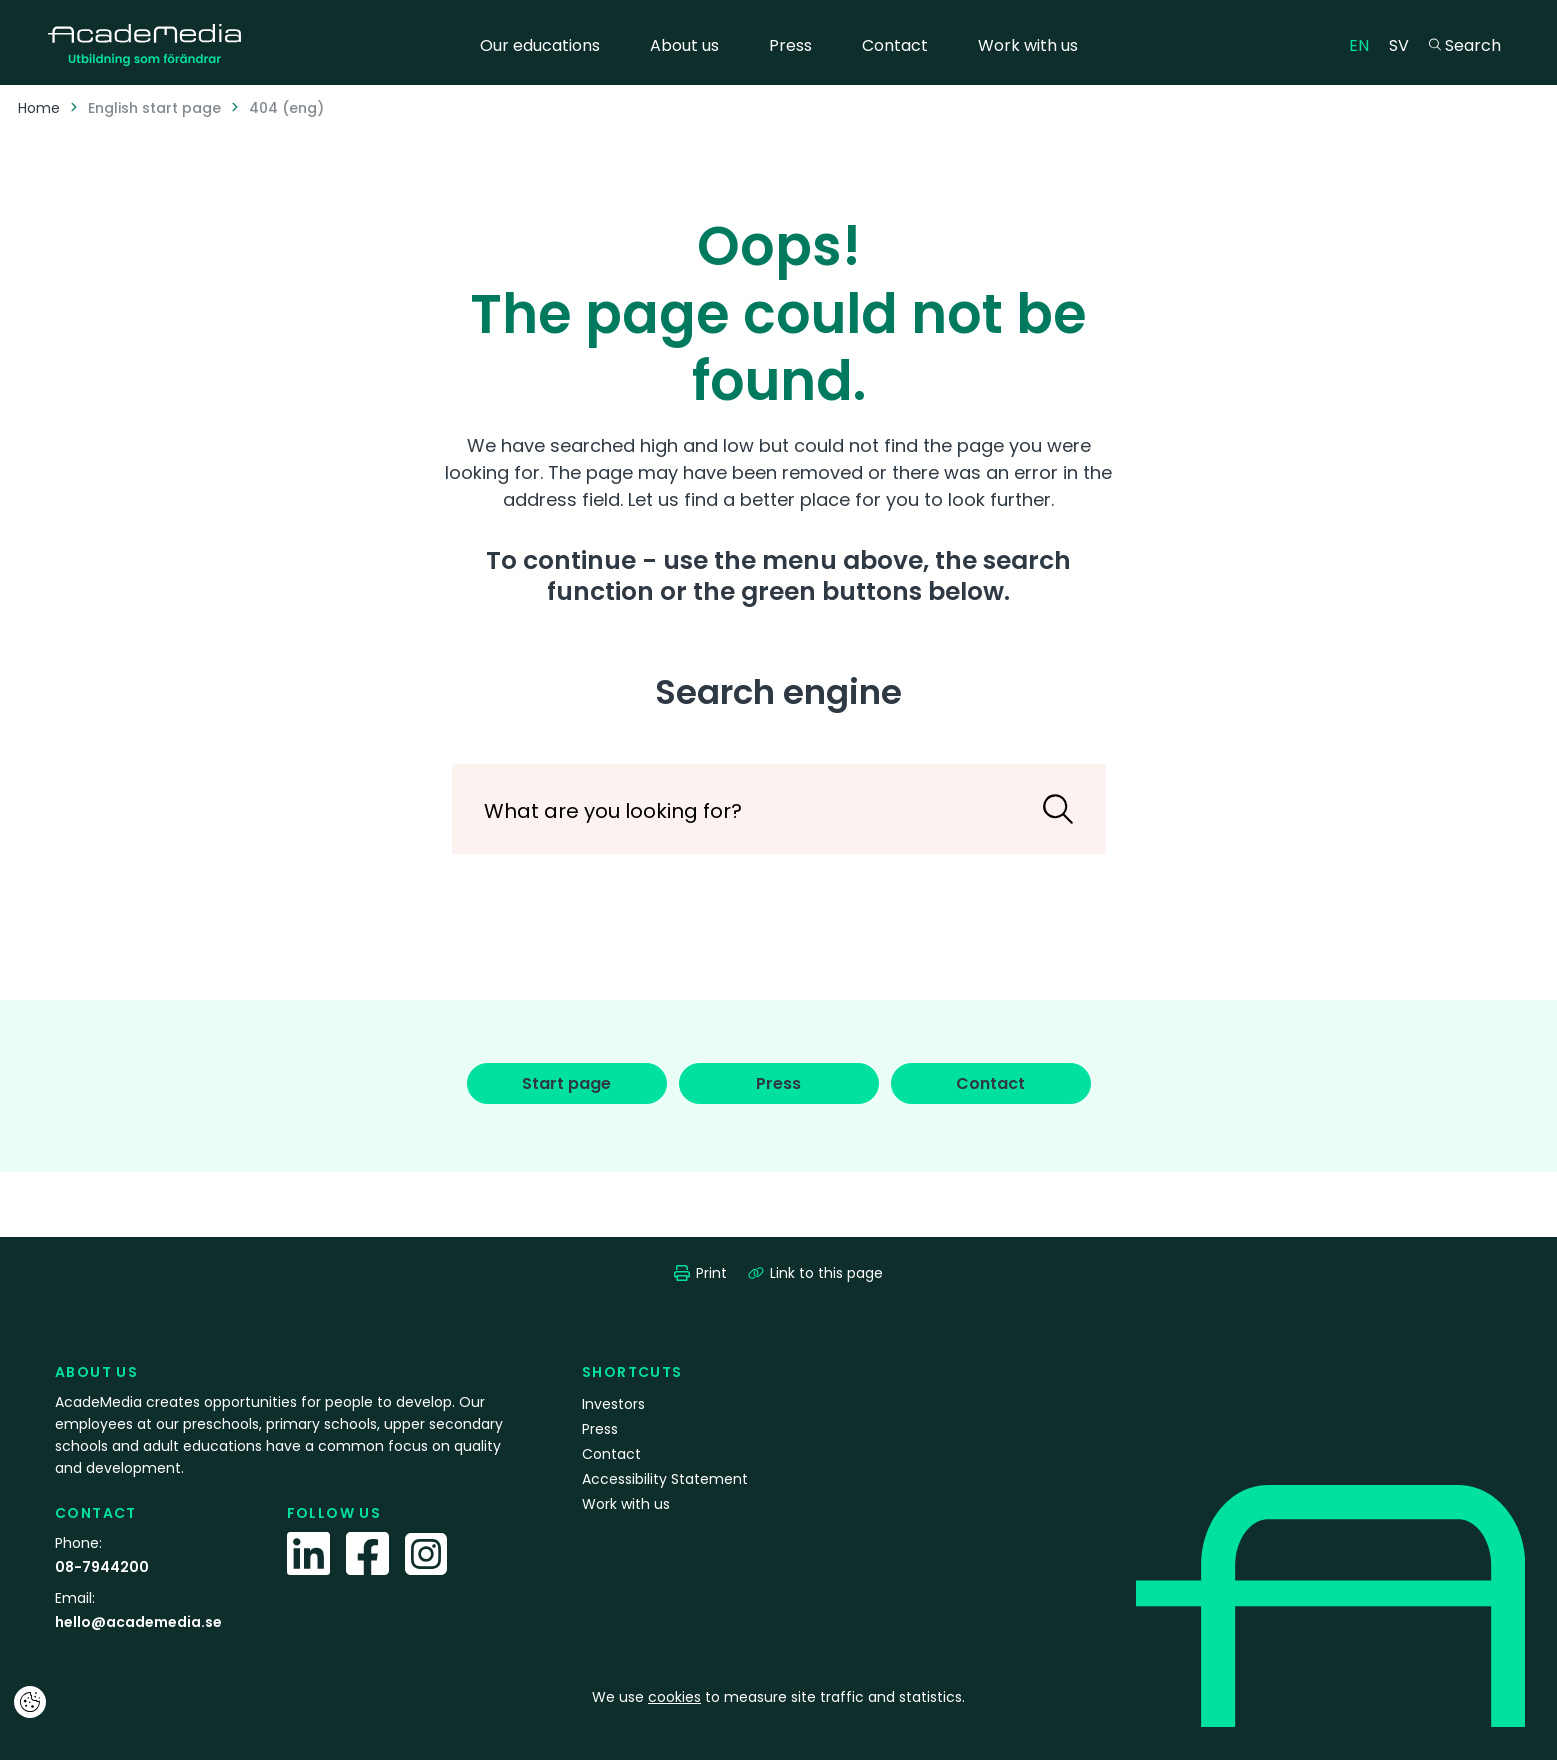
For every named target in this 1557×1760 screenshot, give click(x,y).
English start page (154, 108)
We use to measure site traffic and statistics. (778, 1697)
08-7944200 (102, 1567)
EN (1364, 44)
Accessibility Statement (665, 1479)
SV (1404, 44)
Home (39, 108)
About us (684, 45)
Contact (895, 45)
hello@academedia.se (138, 1622)
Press (790, 45)
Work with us (1028, 45)
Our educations (540, 45)
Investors (613, 1404)
